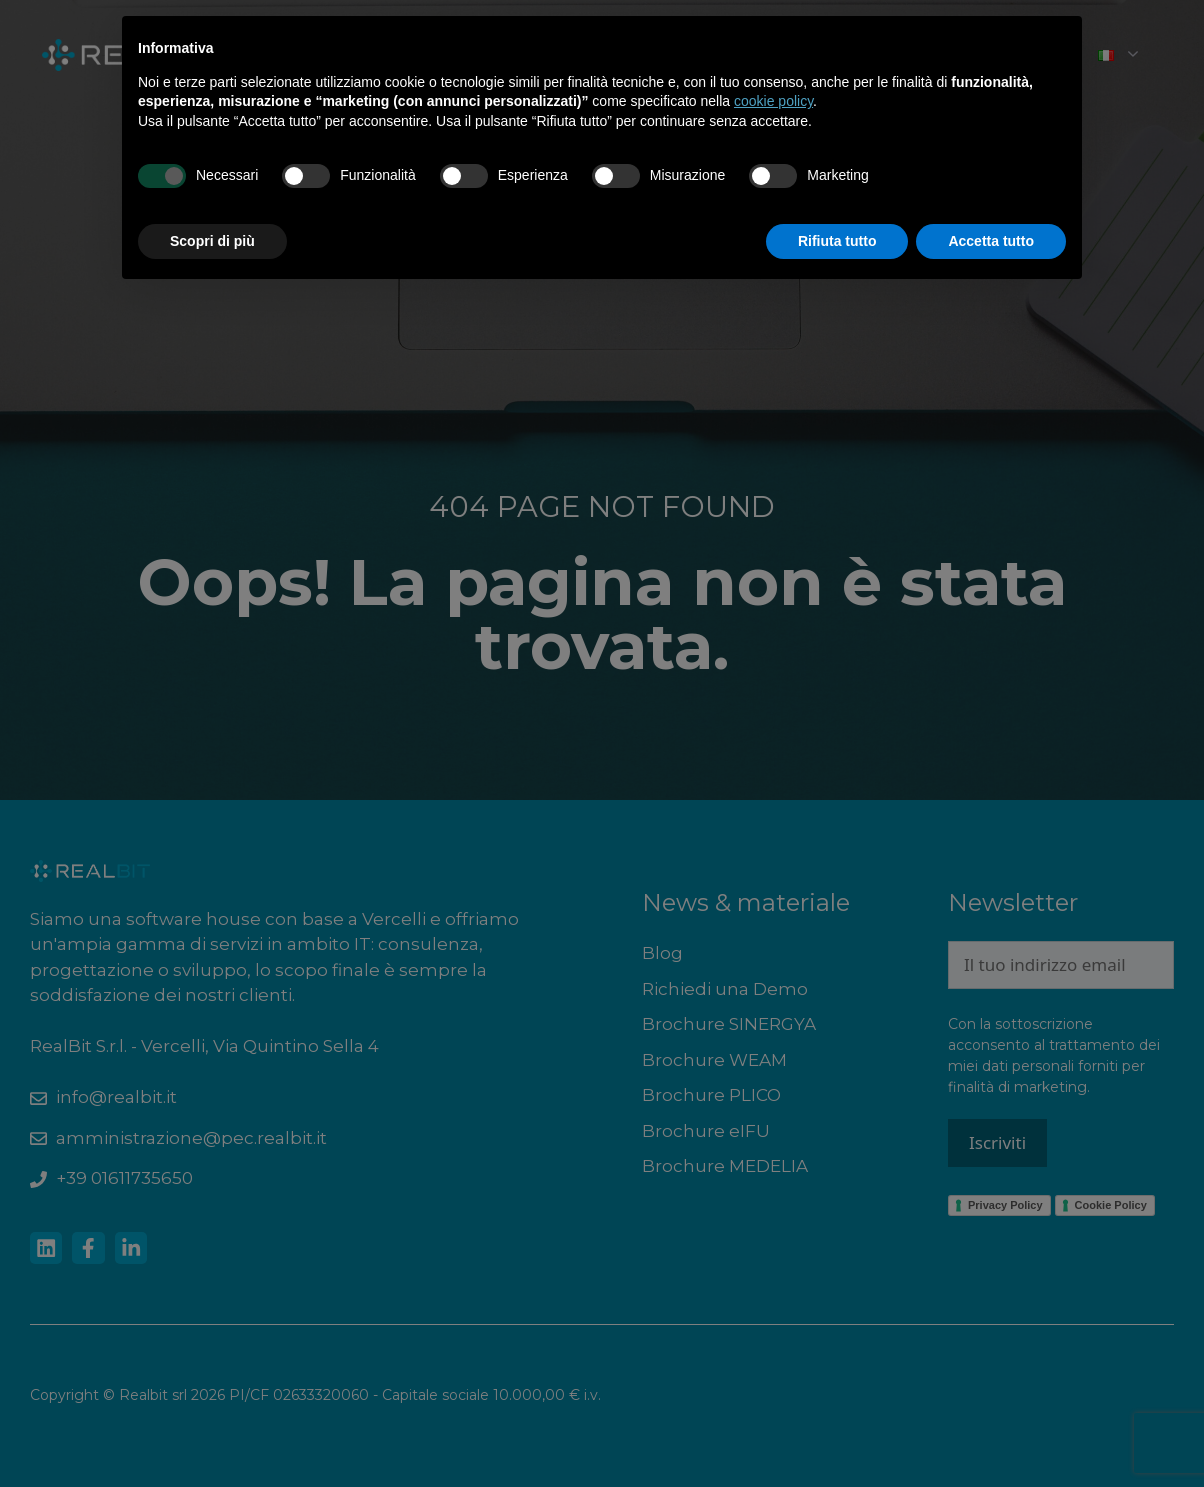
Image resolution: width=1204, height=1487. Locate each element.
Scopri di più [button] (212, 241)
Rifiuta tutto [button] (837, 241)
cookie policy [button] (773, 101)
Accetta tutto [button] (991, 241)
